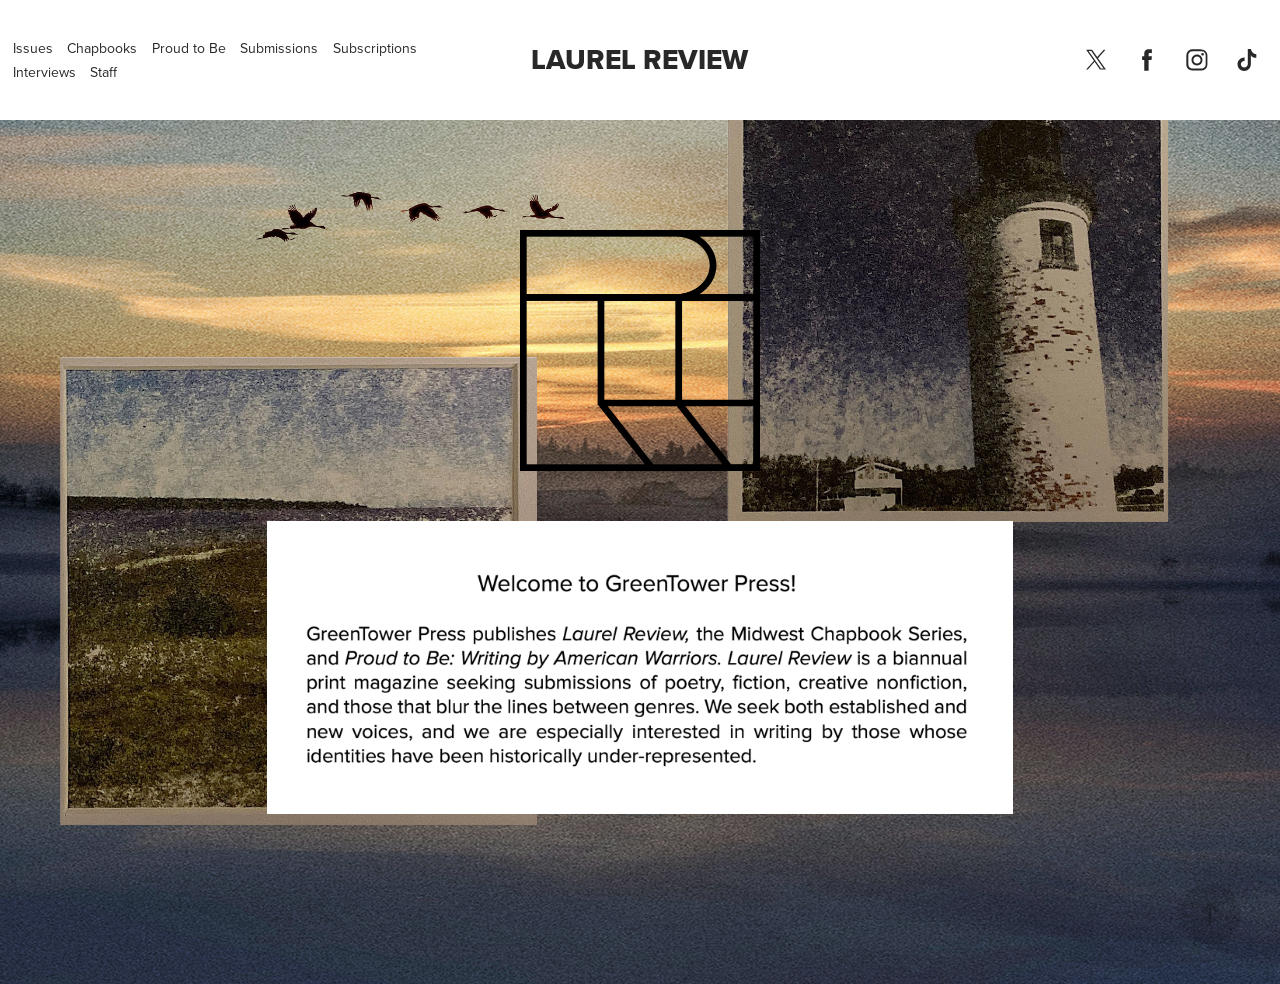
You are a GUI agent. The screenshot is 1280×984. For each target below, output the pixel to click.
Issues (33, 48)
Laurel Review (639, 59)
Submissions (279, 48)
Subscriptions (375, 48)
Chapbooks (102, 48)
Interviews (44, 72)
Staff (103, 72)
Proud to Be (189, 48)
